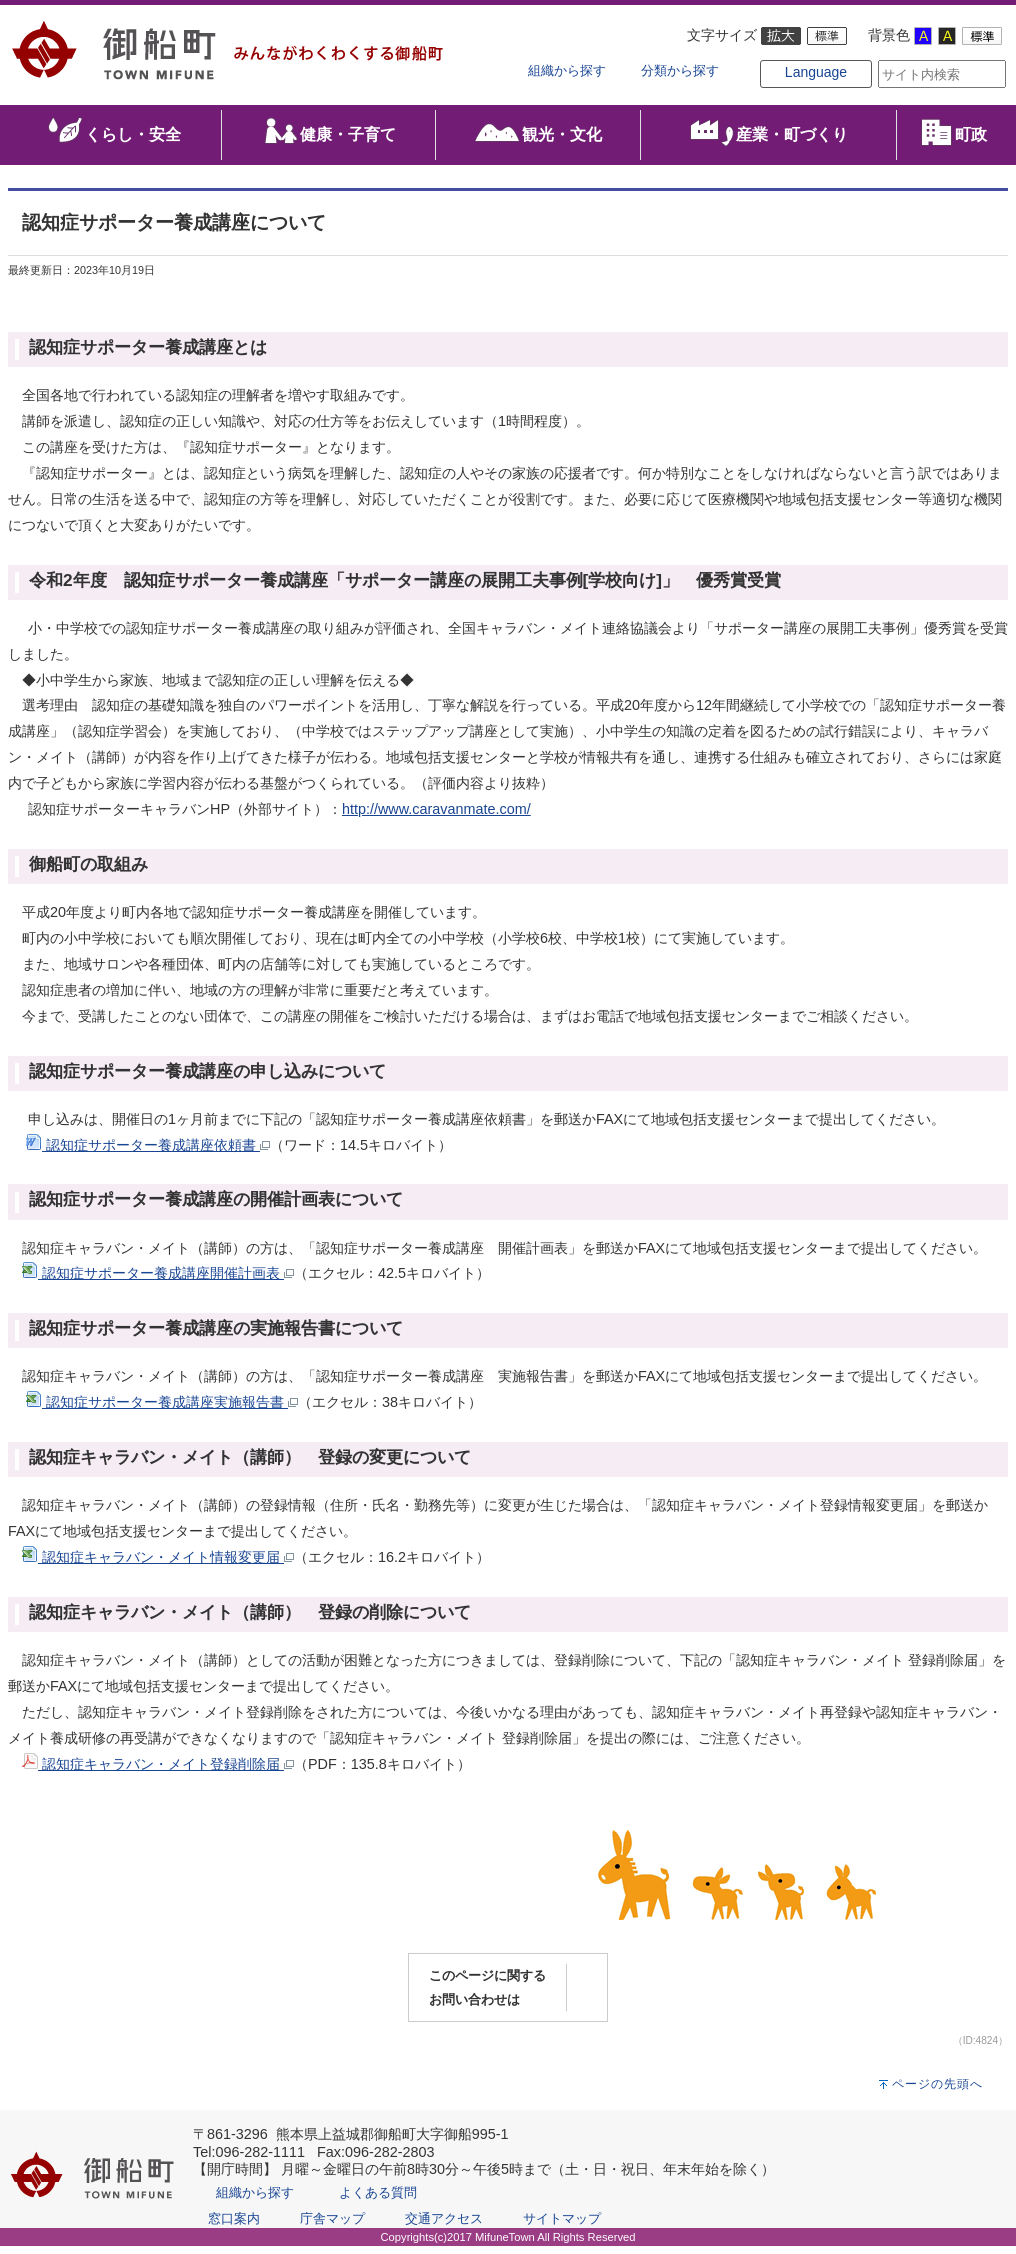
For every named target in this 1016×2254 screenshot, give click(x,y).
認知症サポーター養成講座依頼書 (148, 1153)
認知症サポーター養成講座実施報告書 (162, 1411)
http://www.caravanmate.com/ (436, 817)
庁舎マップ (332, 2226)
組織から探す (567, 71)
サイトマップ (562, 2226)
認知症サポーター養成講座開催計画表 (158, 1282)
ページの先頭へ (937, 2092)
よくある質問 (378, 2200)
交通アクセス (444, 2226)
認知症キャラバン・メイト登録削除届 (158, 1772)
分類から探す (680, 71)
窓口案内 (234, 2226)
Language (784, 92)
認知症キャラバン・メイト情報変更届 (158, 1565)
